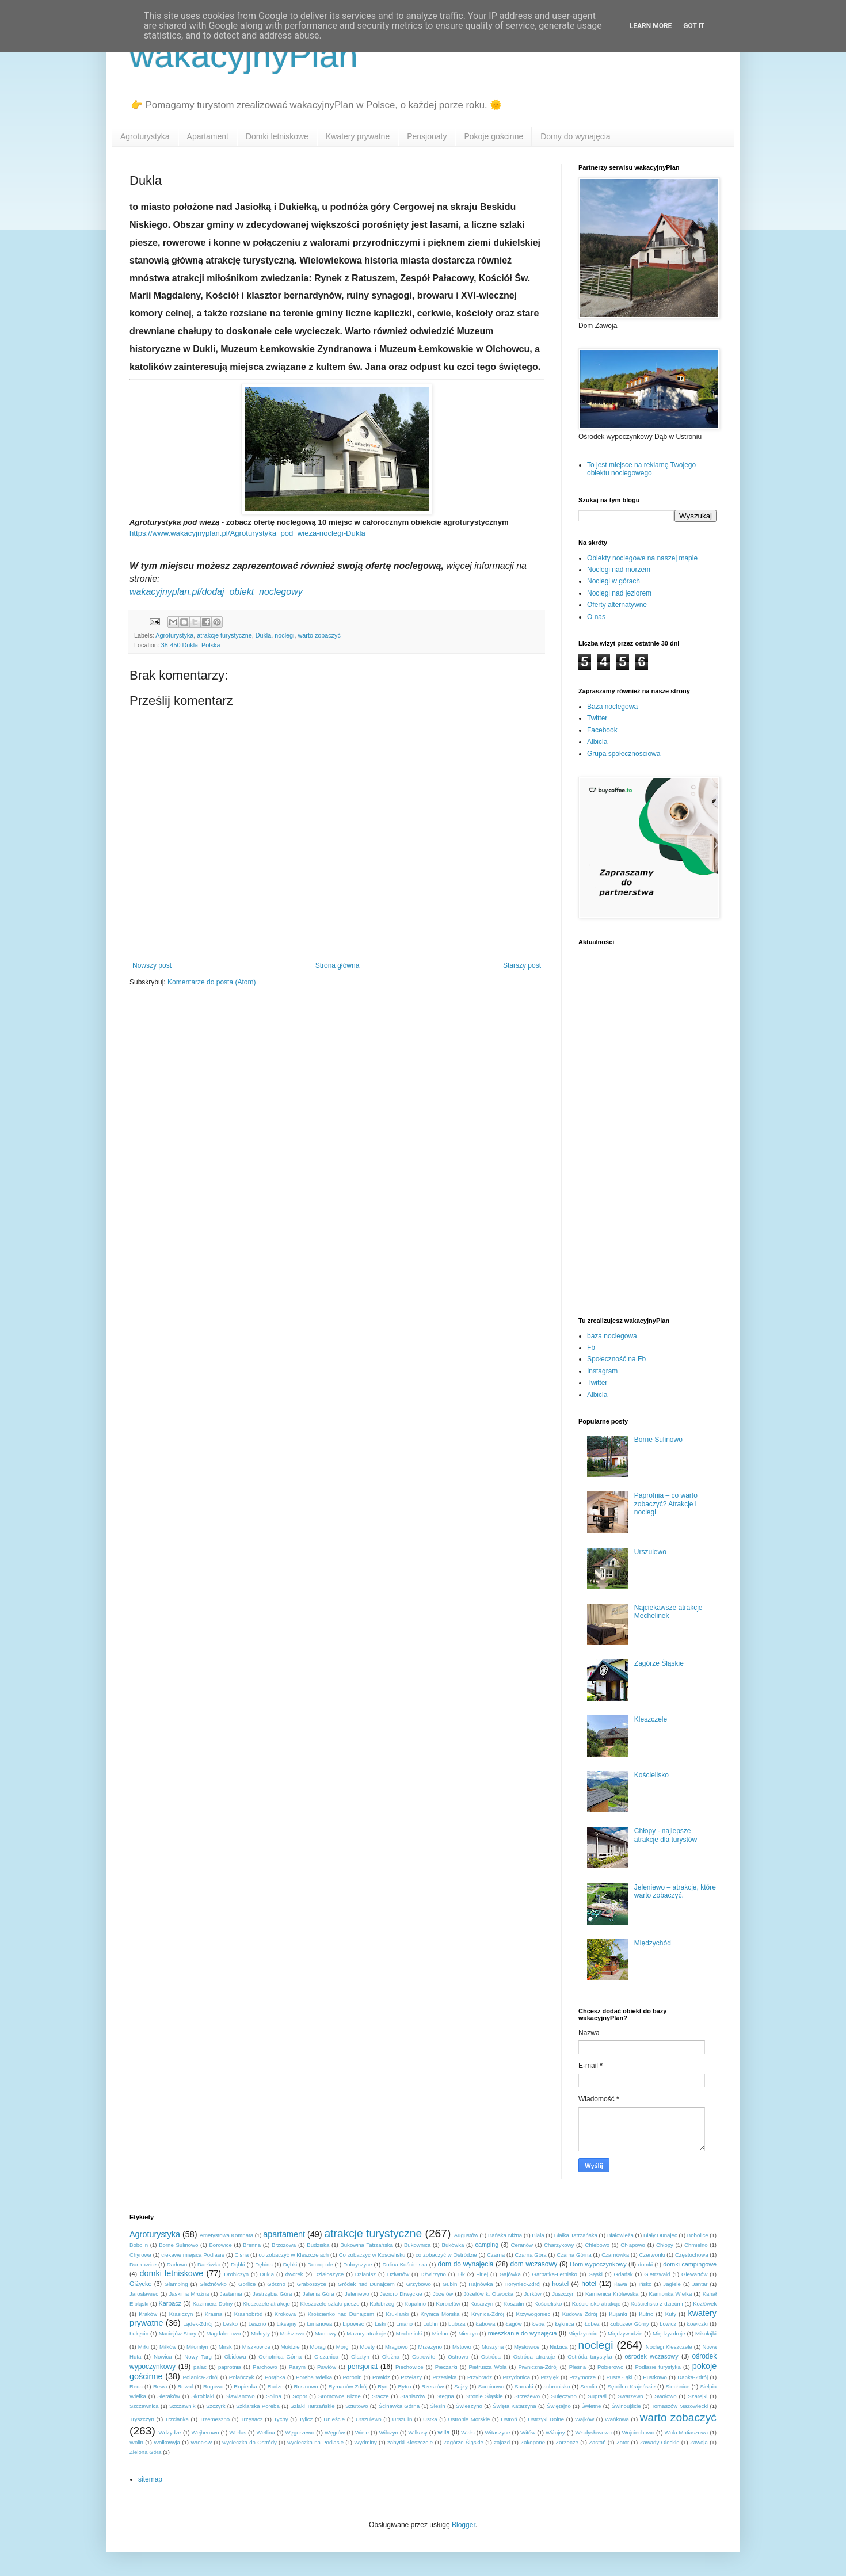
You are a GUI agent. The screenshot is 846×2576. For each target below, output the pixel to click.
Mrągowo (396, 2347)
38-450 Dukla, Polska (190, 645)
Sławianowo (239, 2396)
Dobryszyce (357, 2264)
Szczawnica (144, 2406)
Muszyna (493, 2347)
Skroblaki (202, 2396)
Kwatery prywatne (358, 136)
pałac (200, 2367)
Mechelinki (409, 2333)
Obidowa (235, 2356)
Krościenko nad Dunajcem (341, 2314)
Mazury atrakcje (366, 2333)
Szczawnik (182, 2406)
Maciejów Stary (177, 2333)
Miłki (143, 2347)
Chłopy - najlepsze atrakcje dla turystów (665, 1835)
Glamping (176, 2284)
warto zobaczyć (319, 635)
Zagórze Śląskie (659, 1663)
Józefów (443, 2294)
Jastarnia (231, 2294)
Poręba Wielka (314, 2377)
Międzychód (652, 1943)
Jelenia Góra (318, 2294)
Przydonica (516, 2377)
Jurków (532, 2294)
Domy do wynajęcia (575, 136)
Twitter (597, 718)
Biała (538, 2235)
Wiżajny (555, 2432)
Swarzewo (630, 2396)
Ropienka (245, 2386)
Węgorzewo (299, 2432)
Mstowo (461, 2347)
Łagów (513, 2324)
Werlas (237, 2432)
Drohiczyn (236, 2274)
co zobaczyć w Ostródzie (446, 2254)
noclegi (284, 635)
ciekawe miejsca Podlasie (192, 2254)
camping (487, 2244)
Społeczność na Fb (616, 1359)
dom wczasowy (533, 2264)
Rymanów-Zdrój (348, 2386)
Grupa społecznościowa (623, 754)
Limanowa (319, 2324)
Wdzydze (170, 2432)
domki (645, 2264)
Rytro (404, 2386)
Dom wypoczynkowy (598, 2264)
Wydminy (365, 2442)
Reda (136, 2386)
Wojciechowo (638, 2432)
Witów (527, 2432)
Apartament (207, 136)
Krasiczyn (181, 2314)
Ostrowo (458, 2356)
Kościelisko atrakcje (596, 2303)
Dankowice (143, 2264)
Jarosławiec (143, 2294)
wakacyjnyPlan (243, 55)
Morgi (343, 2347)
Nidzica (558, 2347)
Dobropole (320, 2264)
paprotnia (229, 2367)
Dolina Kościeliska (404, 2264)
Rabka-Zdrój (692, 2377)
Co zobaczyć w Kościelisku (372, 2254)
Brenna (252, 2245)
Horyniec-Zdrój (522, 2284)
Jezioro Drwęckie (401, 2294)
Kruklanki (397, 2314)
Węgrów (335, 2432)
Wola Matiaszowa (686, 2432)
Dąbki (238, 2264)
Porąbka (275, 2377)
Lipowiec (353, 2324)
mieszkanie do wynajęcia (522, 2333)
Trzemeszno (215, 2419)
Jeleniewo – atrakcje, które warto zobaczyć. (675, 1891)
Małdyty (260, 2333)
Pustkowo (655, 2377)
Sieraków (168, 2396)
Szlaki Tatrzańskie (312, 2406)
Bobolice (697, 2235)
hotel (588, 2284)
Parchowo (265, 2367)
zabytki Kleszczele (410, 2442)
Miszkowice (256, 2347)
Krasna (213, 2314)
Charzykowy (559, 2245)
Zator (622, 2442)
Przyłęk (549, 2377)
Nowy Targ (198, 2356)
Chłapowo (632, 2245)
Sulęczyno (564, 2396)
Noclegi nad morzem (618, 570)
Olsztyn (360, 2356)
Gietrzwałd (657, 2274)
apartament (284, 2234)
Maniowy (326, 2333)
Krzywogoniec (533, 2314)
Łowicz (668, 2324)
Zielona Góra (145, 2452)
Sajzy (460, 2386)
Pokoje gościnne (493, 136)
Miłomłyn (197, 2347)
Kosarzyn (481, 2303)
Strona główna (337, 965)
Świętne (591, 2406)
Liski (380, 2324)
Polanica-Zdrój (201, 2377)
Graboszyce (311, 2284)
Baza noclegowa (612, 707)
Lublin (430, 2324)
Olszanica (326, 2356)
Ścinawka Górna (399, 2406)
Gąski (595, 2274)
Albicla (597, 742)
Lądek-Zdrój (197, 2324)
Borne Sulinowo (658, 1440)
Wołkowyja (167, 2442)
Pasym (297, 2367)
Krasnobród (248, 2314)
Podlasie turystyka (657, 2367)
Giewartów (694, 2274)
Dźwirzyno (433, 2274)
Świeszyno (469, 2406)
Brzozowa (284, 2245)
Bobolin (138, 2245)
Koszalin (514, 2303)
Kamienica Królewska (611, 2294)
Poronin (351, 2377)
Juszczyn (563, 2294)
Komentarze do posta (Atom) (211, 982)
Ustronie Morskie (469, 2419)
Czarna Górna (574, 2254)
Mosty (367, 2347)
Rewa (160, 2386)
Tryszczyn (141, 2419)
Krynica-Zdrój (487, 2314)
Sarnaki (524, 2386)
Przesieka (444, 2377)
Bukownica (417, 2245)
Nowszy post (152, 965)
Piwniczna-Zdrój (537, 2367)
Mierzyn (468, 2333)
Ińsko (644, 2284)
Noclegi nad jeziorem (619, 593)
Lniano (404, 2324)
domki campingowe (690, 2264)
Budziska (318, 2245)
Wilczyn (388, 2432)
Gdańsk (623, 2274)
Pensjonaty (427, 136)
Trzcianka (177, 2419)
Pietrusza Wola (488, 2367)
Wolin (136, 2442)
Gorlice (247, 2284)
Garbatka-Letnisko (554, 2274)
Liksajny (287, 2324)
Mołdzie (290, 2347)
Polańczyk (241, 2377)
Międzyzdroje (669, 2333)
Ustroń (509, 2419)
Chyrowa (140, 2254)
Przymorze (582, 2377)
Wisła (467, 2432)
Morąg (318, 2347)
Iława (620, 2284)
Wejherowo (205, 2432)
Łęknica (564, 2324)
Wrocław (201, 2442)
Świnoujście (626, 2406)
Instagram (602, 1371)
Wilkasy (418, 2432)
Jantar (700, 2284)
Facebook (602, 730)
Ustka (430, 2419)
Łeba (538, 2324)
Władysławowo (593, 2432)
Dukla (264, 635)
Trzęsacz (252, 2419)
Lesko (230, 2324)
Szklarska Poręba (258, 2406)
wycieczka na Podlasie (315, 2442)
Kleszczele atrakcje (266, 2303)
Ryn (382, 2386)
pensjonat (363, 2367)
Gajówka (510, 2274)
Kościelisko (651, 1775)
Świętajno (559, 2406)
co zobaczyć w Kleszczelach (294, 2254)
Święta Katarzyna (514, 2406)
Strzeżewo (527, 2396)
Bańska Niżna (505, 2235)
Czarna (496, 2254)
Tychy (281, 2419)
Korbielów (448, 2303)
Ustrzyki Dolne (546, 2419)
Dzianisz (365, 2274)
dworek (294, 2274)
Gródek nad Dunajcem (366, 2284)
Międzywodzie (625, 2333)
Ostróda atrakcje (534, 2356)
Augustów (466, 2235)
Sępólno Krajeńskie (632, 2386)
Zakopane (532, 2442)
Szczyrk (216, 2406)
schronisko (557, 2386)
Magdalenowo (224, 2333)
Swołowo (665, 2396)
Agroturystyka (145, 136)
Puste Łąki (619, 2377)
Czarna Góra (531, 2254)
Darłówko (208, 2264)
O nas (596, 617)
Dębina (263, 2264)
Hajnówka (480, 2284)
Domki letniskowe (277, 136)
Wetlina (266, 2432)
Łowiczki (697, 2324)
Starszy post (522, 965)
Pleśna (577, 2367)
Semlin (588, 2386)
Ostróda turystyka (589, 2356)
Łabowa (486, 2324)
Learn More (651, 26)
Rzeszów (432, 2386)
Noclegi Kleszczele (669, 2347)
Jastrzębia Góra (272, 2294)
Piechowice (409, 2367)
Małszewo (292, 2333)
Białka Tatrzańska (575, 2235)
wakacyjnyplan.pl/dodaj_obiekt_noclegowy (216, 592)
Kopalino (415, 2303)
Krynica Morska (440, 2314)
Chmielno (696, 2245)
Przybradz (479, 2377)
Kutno (646, 2314)
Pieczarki (446, 2367)
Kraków (148, 2314)
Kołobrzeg (381, 2303)
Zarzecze (566, 2442)
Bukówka (452, 2245)
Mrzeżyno (430, 2347)
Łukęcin (138, 2333)
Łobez (592, 2324)
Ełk (460, 2274)
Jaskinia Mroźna (189, 2294)
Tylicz (306, 2419)
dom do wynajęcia (466, 2264)
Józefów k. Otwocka (489, 2294)
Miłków (167, 2347)
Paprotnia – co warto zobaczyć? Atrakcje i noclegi (666, 1503)
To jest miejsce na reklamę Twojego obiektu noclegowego (641, 469)
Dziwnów (398, 2274)
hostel (560, 2283)
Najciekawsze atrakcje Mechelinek (668, 1612)
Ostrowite (424, 2356)
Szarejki (697, 2396)
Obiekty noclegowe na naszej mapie (642, 558)
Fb (591, 1348)
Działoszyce (329, 2274)
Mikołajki (706, 2333)
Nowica (163, 2356)
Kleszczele (650, 1719)
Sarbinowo (491, 2386)
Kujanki (618, 2314)
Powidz (381, 2377)
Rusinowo (306, 2386)
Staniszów (412, 2396)
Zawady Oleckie (660, 2442)
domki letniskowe (171, 2273)
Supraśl (597, 2396)
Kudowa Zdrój (579, 2314)
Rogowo (213, 2386)
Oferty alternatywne (617, 605)
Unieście (334, 2419)
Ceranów (522, 2245)
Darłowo (177, 2264)
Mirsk (225, 2347)
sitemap (150, 2479)
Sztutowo (356, 2406)
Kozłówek (705, 2303)
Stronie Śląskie (483, 2396)
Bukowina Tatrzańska (366, 2245)
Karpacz (170, 2303)
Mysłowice (526, 2347)
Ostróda (491, 2356)
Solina (273, 2396)
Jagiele (671, 2284)
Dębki (290, 2264)
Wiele (362, 2432)
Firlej (482, 2274)
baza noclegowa (612, 1336)
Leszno (257, 2324)
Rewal (185, 2386)
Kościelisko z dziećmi (657, 2303)
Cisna (242, 2254)
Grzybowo (418, 2284)
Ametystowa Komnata (226, 2235)
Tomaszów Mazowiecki (679, 2406)
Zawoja (699, 2442)
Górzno (276, 2284)
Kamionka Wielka (670, 2294)
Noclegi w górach (613, 581)
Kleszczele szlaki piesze (329, 2303)
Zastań (597, 2442)
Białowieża (620, 2235)
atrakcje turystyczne (224, 635)
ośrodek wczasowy (652, 2356)
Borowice (220, 2245)
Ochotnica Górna (280, 2356)
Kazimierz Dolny (213, 2303)
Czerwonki (652, 2254)
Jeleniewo (357, 2294)
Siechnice (678, 2386)
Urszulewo (650, 1552)
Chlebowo (597, 2245)
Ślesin (437, 2406)
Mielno (440, 2333)
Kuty (670, 2314)
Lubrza (456, 2324)
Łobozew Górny (629, 2324)
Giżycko (140, 2283)
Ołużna (390, 2356)
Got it (693, 26)
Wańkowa (617, 2419)
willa (443, 2432)
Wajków (584, 2419)
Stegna (445, 2396)
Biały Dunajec (660, 2235)
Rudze (276, 2386)
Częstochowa (691, 2254)
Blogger (463, 2525)
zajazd (502, 2442)
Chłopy (664, 2245)
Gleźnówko (213, 2284)
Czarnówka (615, 2254)
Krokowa (285, 2314)
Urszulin (402, 2419)
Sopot (299, 2396)
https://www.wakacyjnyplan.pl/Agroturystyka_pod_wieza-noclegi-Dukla (247, 533)
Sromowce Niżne (339, 2396)
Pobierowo (610, 2367)
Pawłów (326, 2367)
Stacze (380, 2396)
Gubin (450, 2284)
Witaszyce (497, 2432)
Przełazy (411, 2377)
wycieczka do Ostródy (249, 2442)
